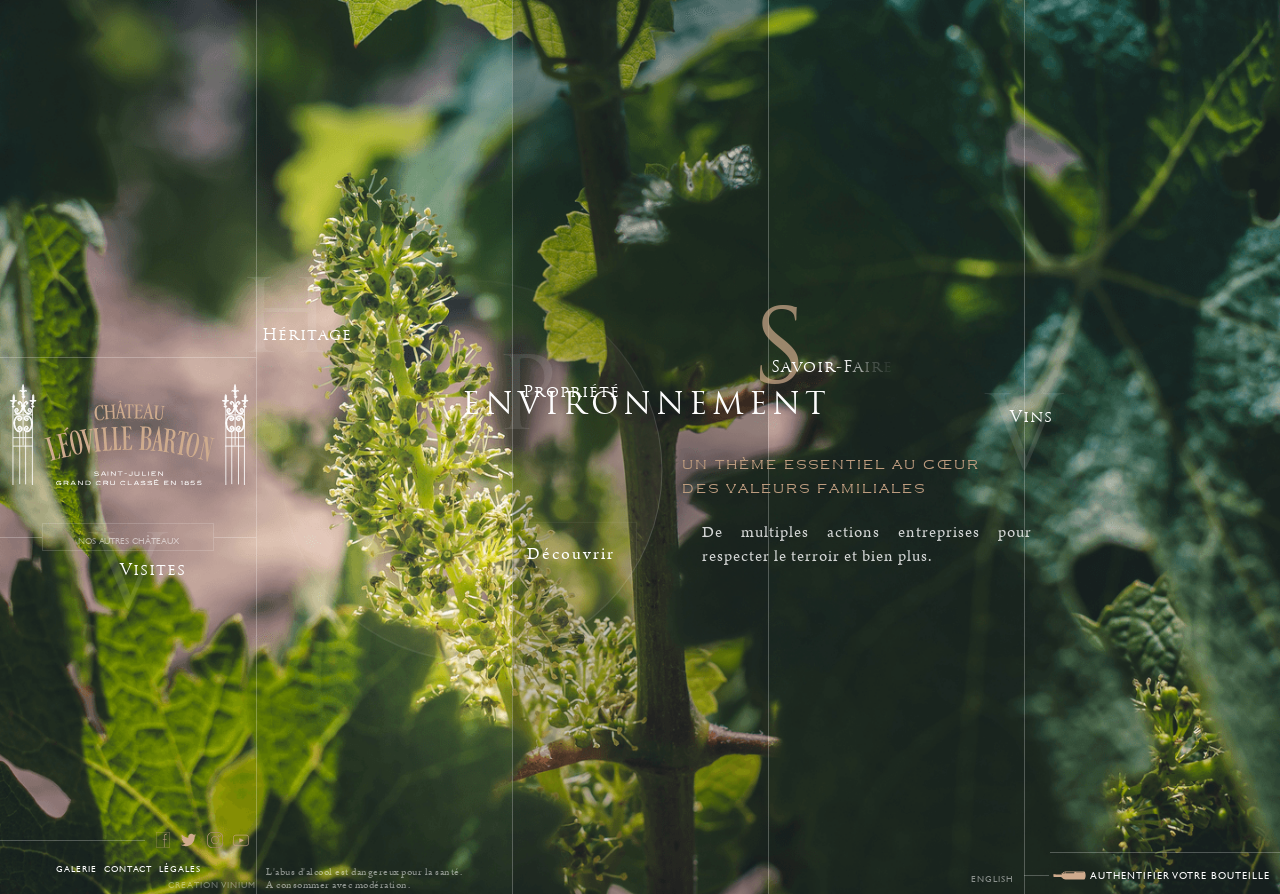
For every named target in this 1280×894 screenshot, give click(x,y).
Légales (180, 868)
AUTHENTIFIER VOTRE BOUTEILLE (1180, 874)
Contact (128, 868)
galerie (76, 868)
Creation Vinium (212, 884)
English (992, 878)
